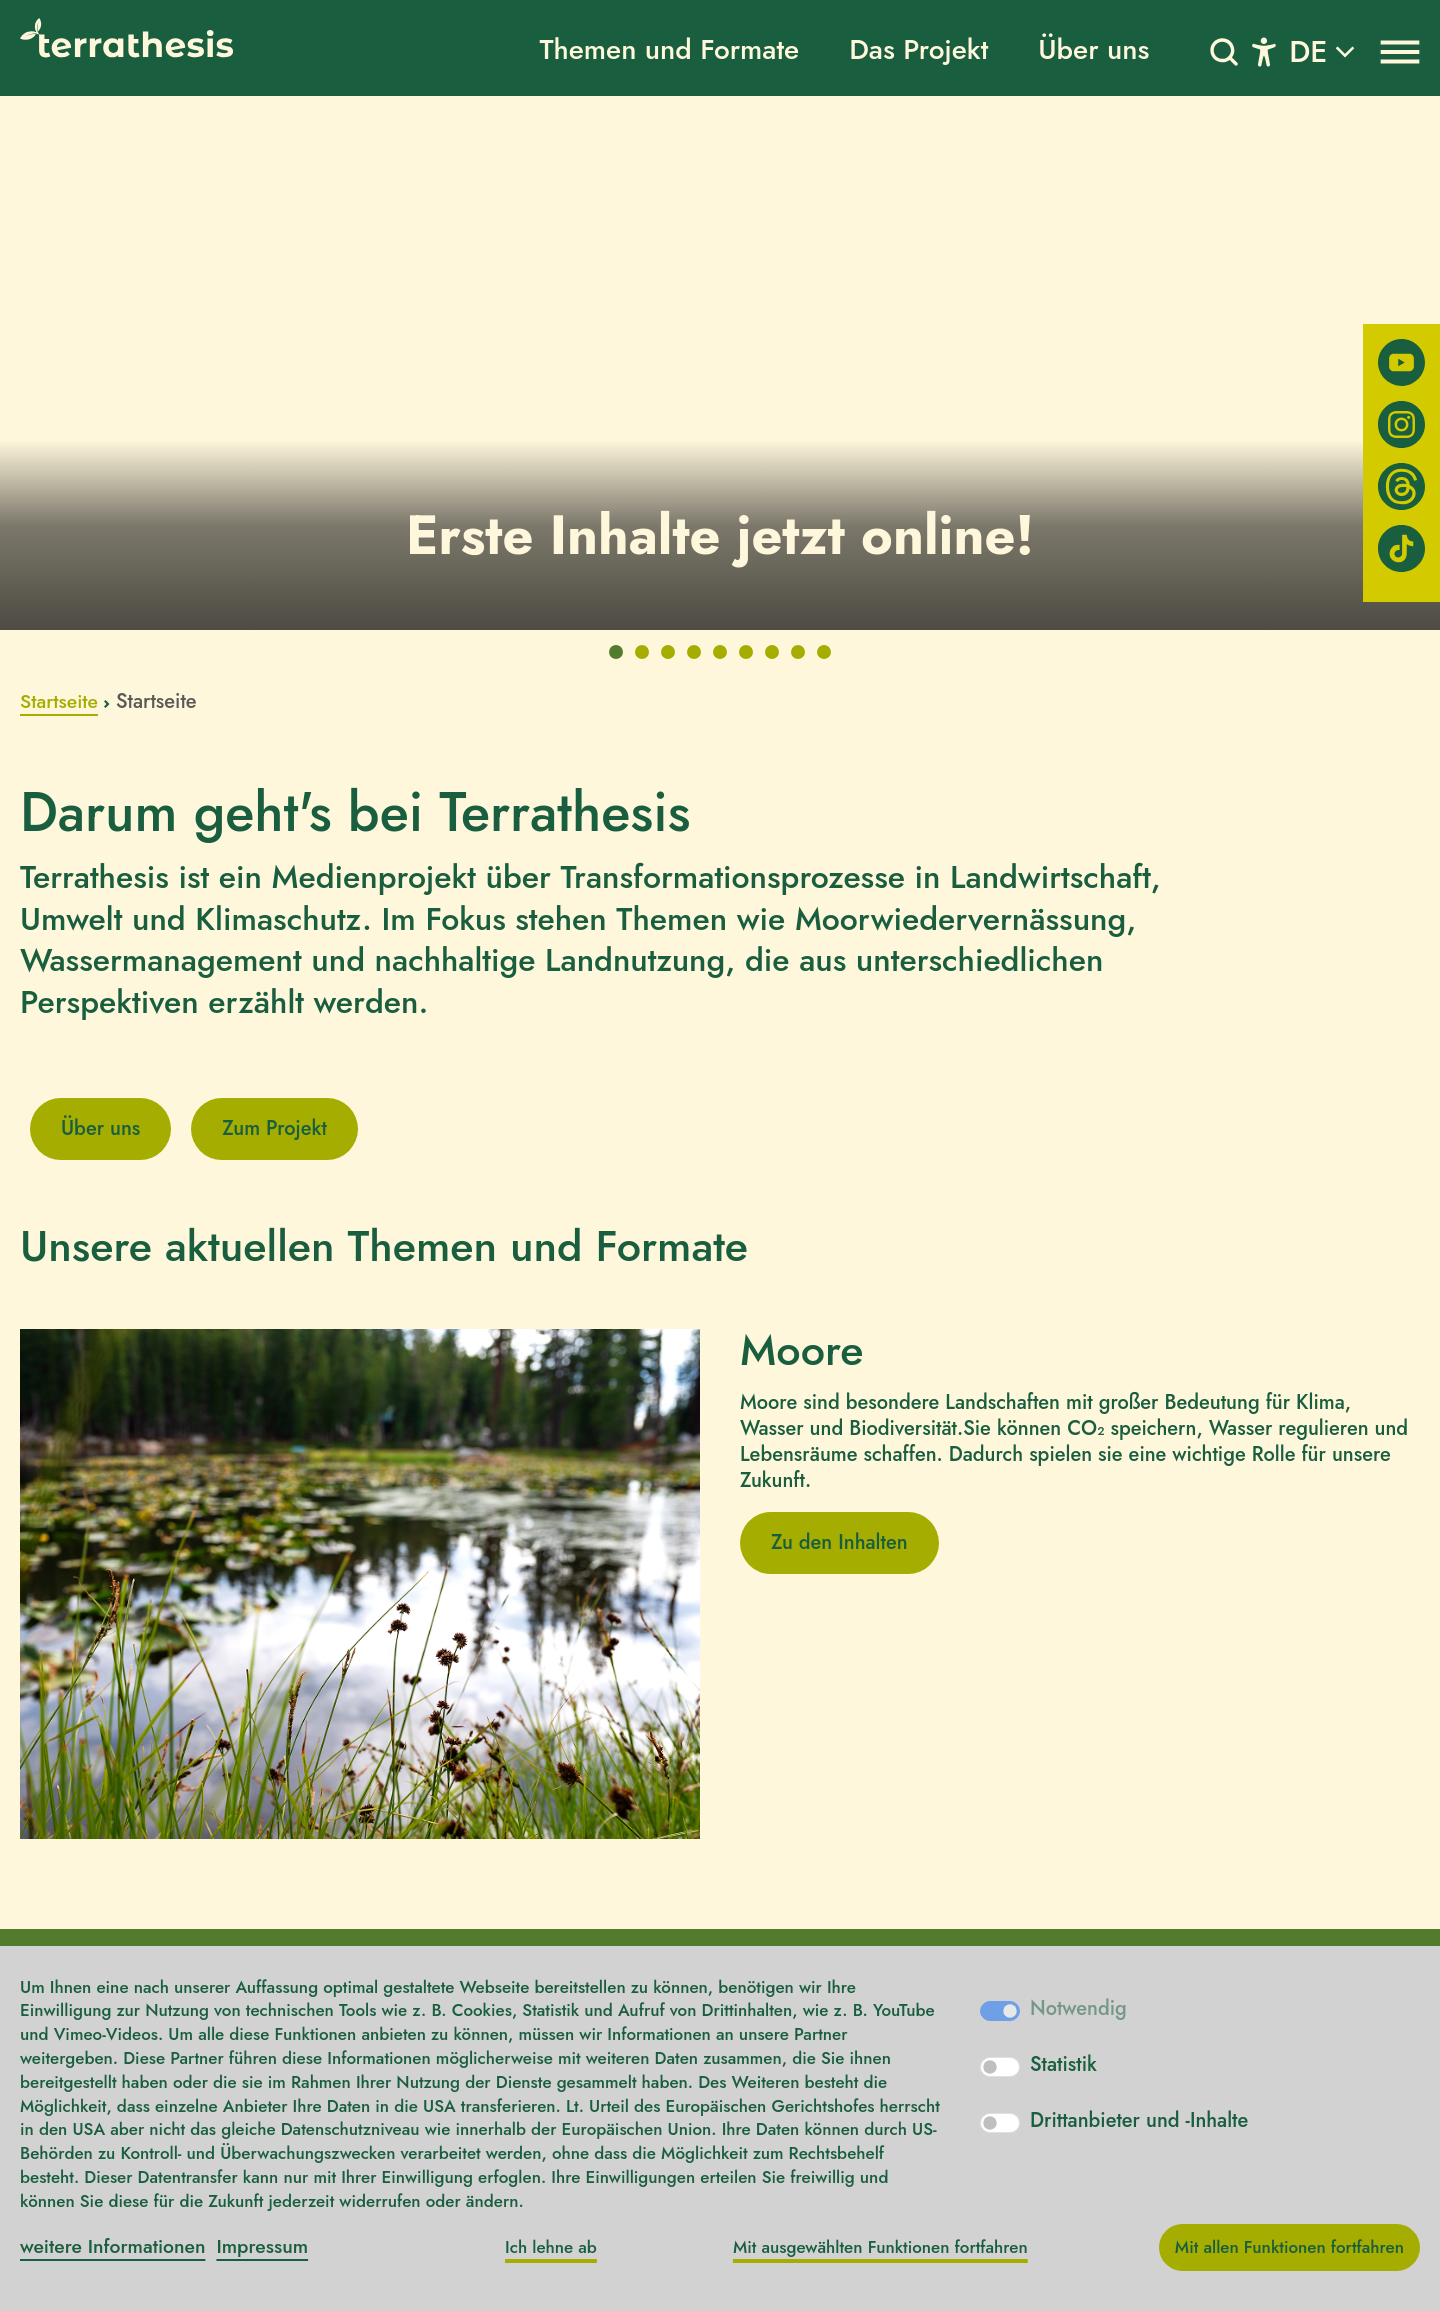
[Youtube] (1401, 362)
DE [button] (1308, 51)
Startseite (60, 701)
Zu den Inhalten (839, 1542)
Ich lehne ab (551, 2247)
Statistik (1063, 2065)
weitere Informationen (116, 2246)
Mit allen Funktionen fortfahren (1289, 2247)
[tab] (616, 652)
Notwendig (1078, 2009)
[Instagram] (1401, 424)
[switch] (1000, 2067)
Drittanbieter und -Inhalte (1139, 2121)
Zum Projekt (274, 1128)
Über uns (1093, 49)
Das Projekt (918, 49)
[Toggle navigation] (1264, 52)
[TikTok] (1401, 548)
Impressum (270, 2246)
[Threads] (1401, 486)
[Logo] (145, 38)
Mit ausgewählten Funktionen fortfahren (880, 2247)
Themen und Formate (669, 49)
